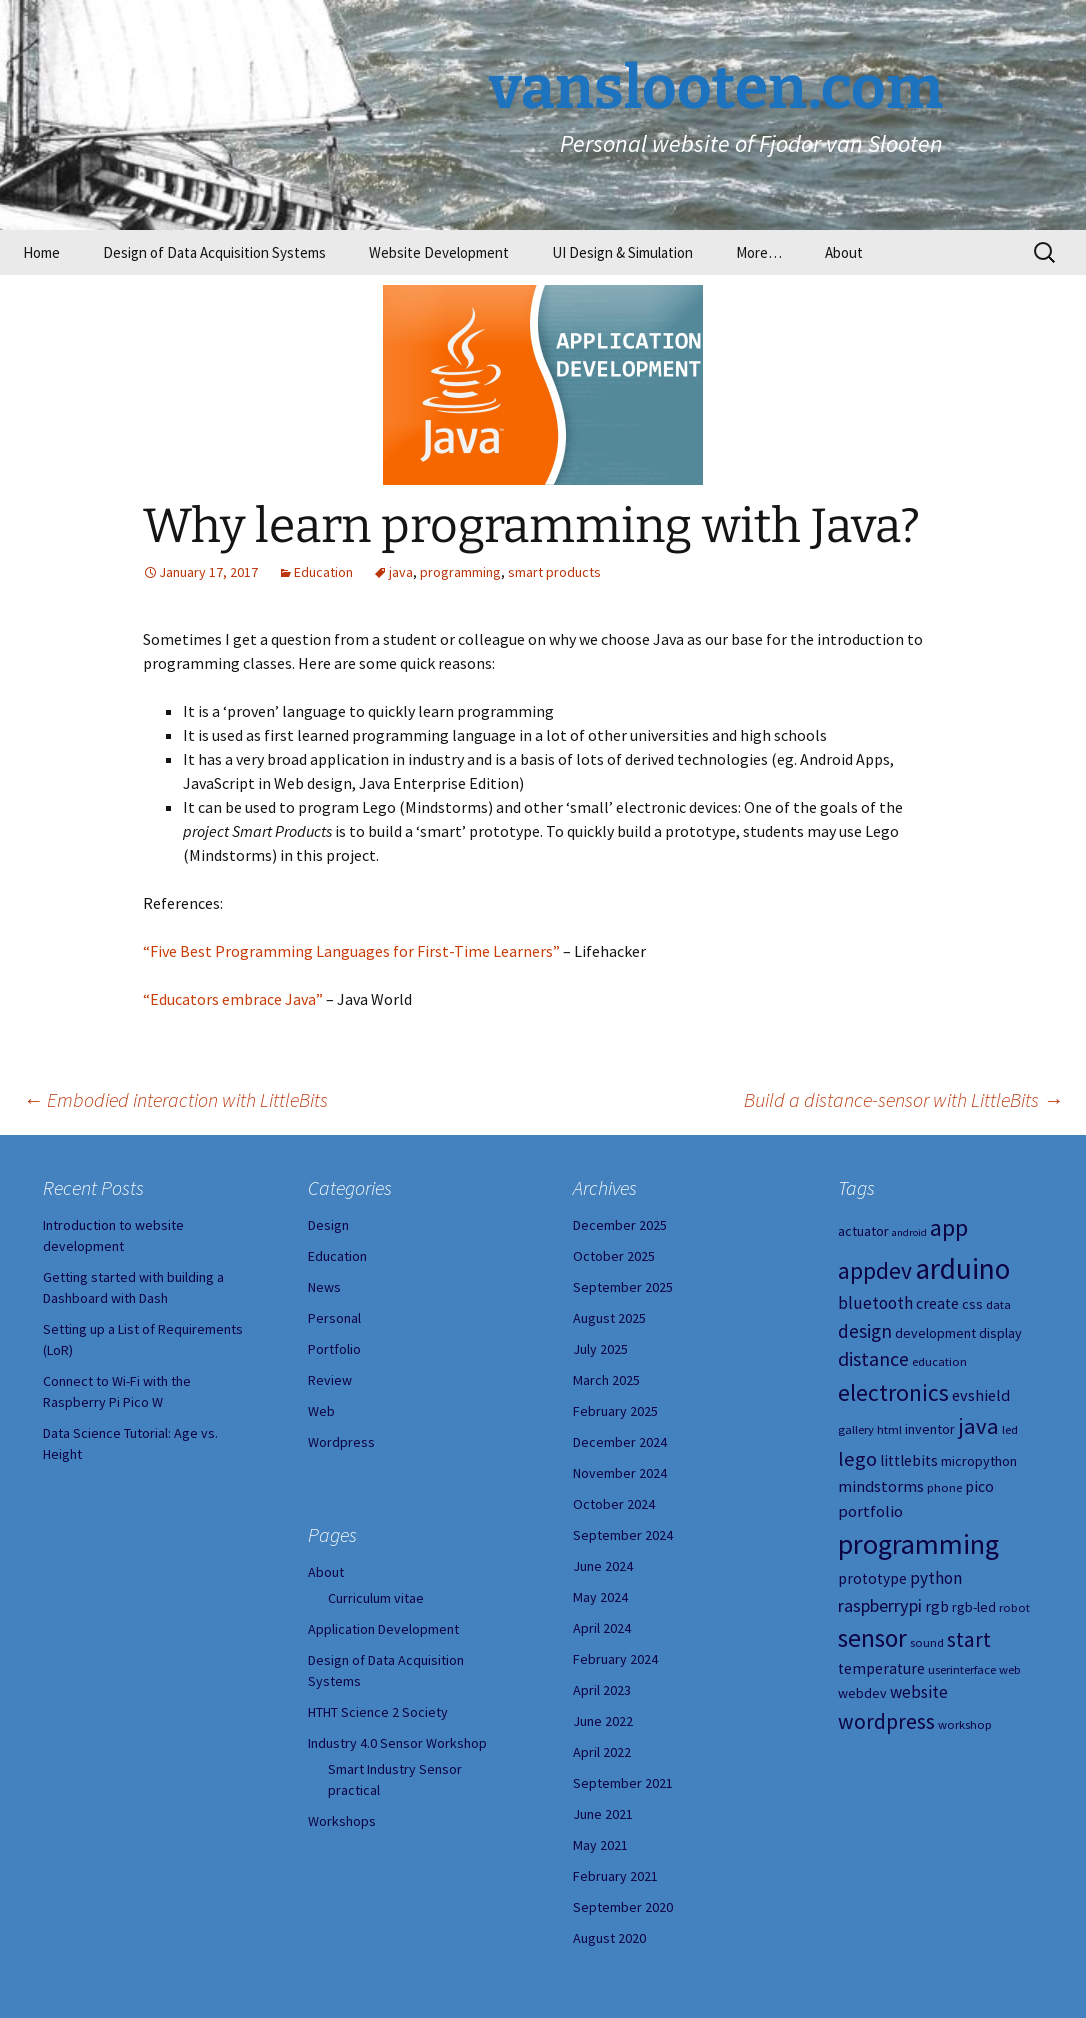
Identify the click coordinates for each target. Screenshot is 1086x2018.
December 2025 (620, 1225)
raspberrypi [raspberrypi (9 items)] (880, 1605)
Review (330, 1380)
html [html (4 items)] (889, 1429)
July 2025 (600, 1349)
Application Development (383, 1629)
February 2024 (615, 1659)
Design (328, 1225)
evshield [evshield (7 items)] (981, 1395)
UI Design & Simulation (622, 252)
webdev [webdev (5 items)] (862, 1693)
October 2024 (614, 1504)
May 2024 (600, 1597)
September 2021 (623, 1783)
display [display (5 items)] (1000, 1333)
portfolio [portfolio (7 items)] (870, 1511)
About (844, 252)
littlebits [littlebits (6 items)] (909, 1460)
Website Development (439, 252)
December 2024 (620, 1442)
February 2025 (615, 1411)
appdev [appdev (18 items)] (875, 1270)
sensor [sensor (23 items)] (872, 1638)
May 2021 (600, 1845)
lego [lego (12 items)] (857, 1459)
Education (323, 572)
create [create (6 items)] (937, 1303)
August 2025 (609, 1318)
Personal (334, 1318)
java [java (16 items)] (978, 1426)
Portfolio (334, 1349)
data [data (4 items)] (998, 1304)
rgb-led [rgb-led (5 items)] (974, 1607)
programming (460, 572)
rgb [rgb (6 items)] (937, 1606)
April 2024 (602, 1628)
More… (759, 252)
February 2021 (615, 1876)
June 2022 (603, 1721)
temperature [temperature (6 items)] (881, 1668)
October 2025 (614, 1256)
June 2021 (603, 1814)
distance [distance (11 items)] (873, 1359)
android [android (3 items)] (909, 1232)
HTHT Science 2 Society (378, 1712)
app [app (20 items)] (949, 1227)
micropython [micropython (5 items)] (979, 1461)
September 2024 (623, 1535)
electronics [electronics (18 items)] (893, 1392)
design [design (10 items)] (865, 1331)
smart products (554, 572)
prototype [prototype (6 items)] (872, 1578)
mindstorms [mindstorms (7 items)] (881, 1486)
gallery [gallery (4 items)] (856, 1429)
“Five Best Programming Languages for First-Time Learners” (351, 951)
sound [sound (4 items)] (927, 1642)
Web (321, 1411)
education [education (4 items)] (939, 1361)
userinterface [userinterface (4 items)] (962, 1669)
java (401, 572)
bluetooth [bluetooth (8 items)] (875, 1303)
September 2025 (623, 1287)
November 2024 (620, 1473)
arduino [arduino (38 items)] (962, 1268)
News (324, 1287)
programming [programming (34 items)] (918, 1544)
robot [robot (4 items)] (1014, 1607)
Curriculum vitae (376, 1598)
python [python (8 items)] (936, 1578)
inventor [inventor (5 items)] (930, 1429)
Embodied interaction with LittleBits (175, 1099)
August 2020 (609, 1938)
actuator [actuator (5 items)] (863, 1231)
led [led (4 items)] (1010, 1429)
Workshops (342, 1821)
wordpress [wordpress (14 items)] (886, 1721)
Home (41, 252)
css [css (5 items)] (972, 1304)
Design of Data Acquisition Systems (214, 252)
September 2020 (623, 1907)
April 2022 (602, 1752)
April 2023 (602, 1690)
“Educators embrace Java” (233, 999)
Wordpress (341, 1442)
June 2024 (603, 1566)
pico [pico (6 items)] (979, 1486)
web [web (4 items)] (1010, 1669)
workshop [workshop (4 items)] (965, 1724)
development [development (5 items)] (935, 1333)
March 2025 (606, 1380)
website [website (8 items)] (919, 1692)
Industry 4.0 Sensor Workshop (397, 1743)
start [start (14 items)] (969, 1639)
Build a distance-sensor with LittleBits (903, 1099)
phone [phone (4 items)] (944, 1487)
